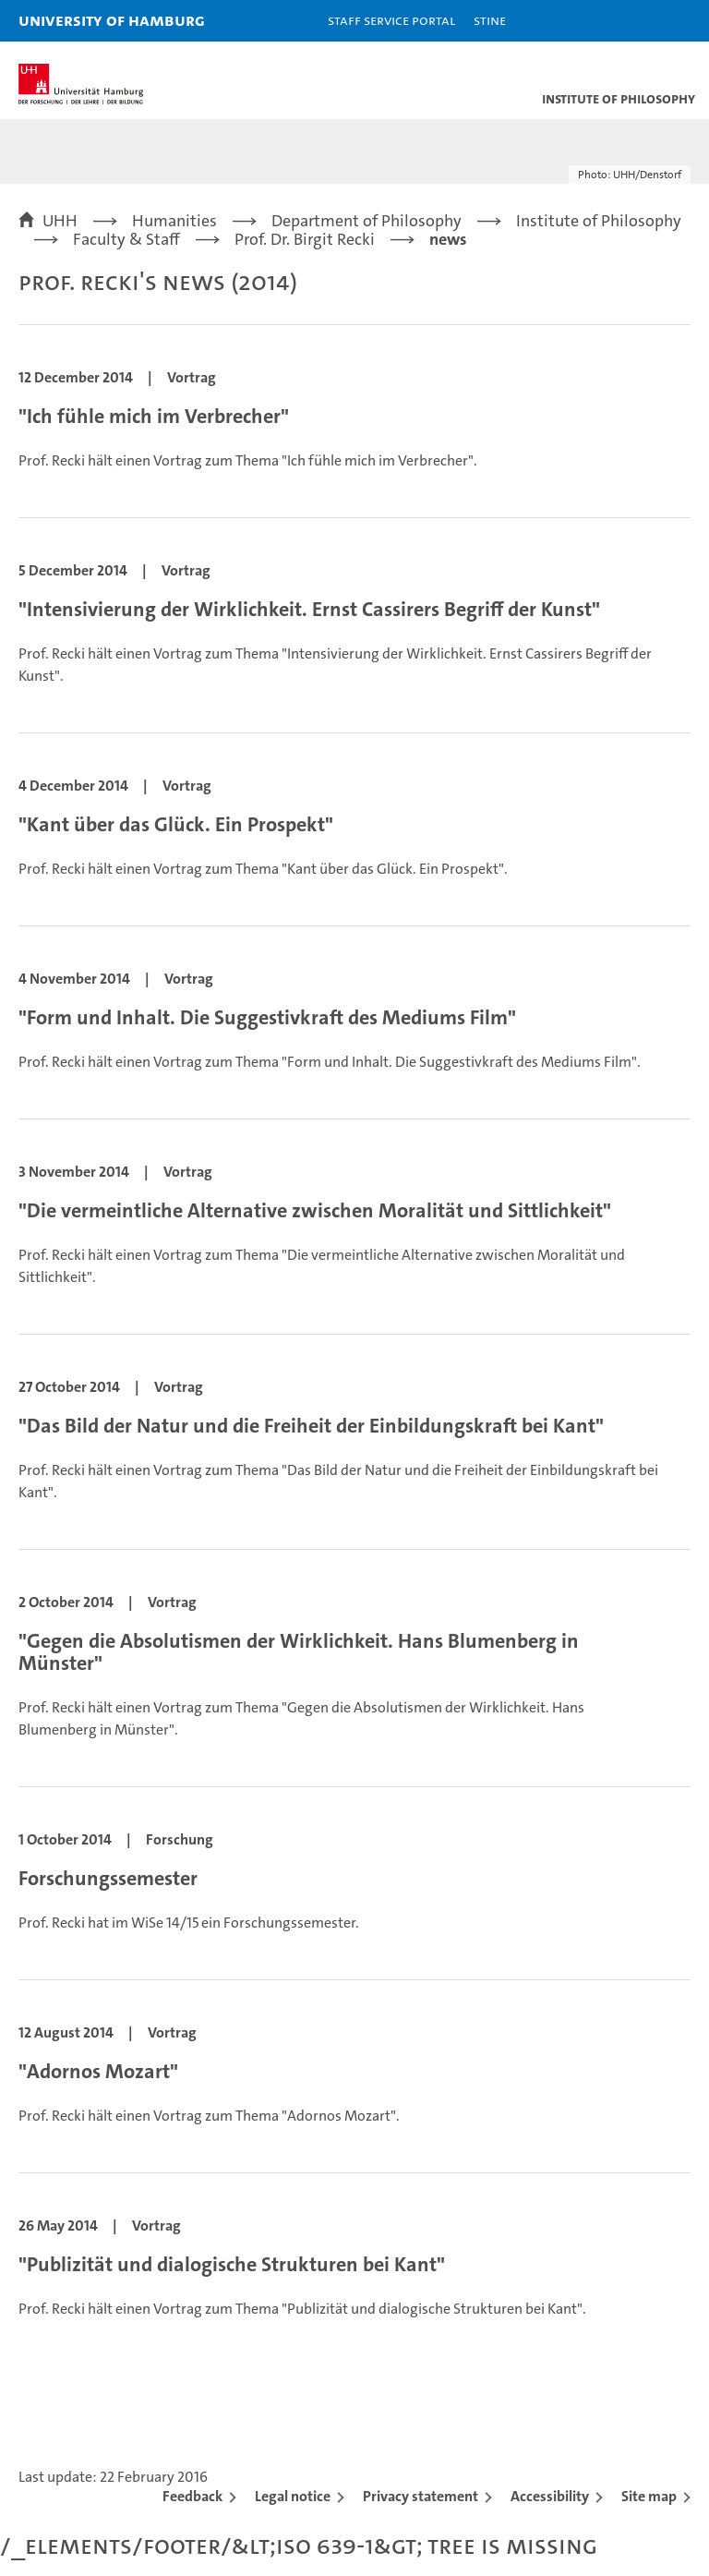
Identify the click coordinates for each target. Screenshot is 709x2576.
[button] (637, 21)
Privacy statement (420, 2496)
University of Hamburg (111, 19)
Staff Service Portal (391, 20)
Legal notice (292, 2496)
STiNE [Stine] (490, 20)
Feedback (192, 2496)
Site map (649, 2496)
